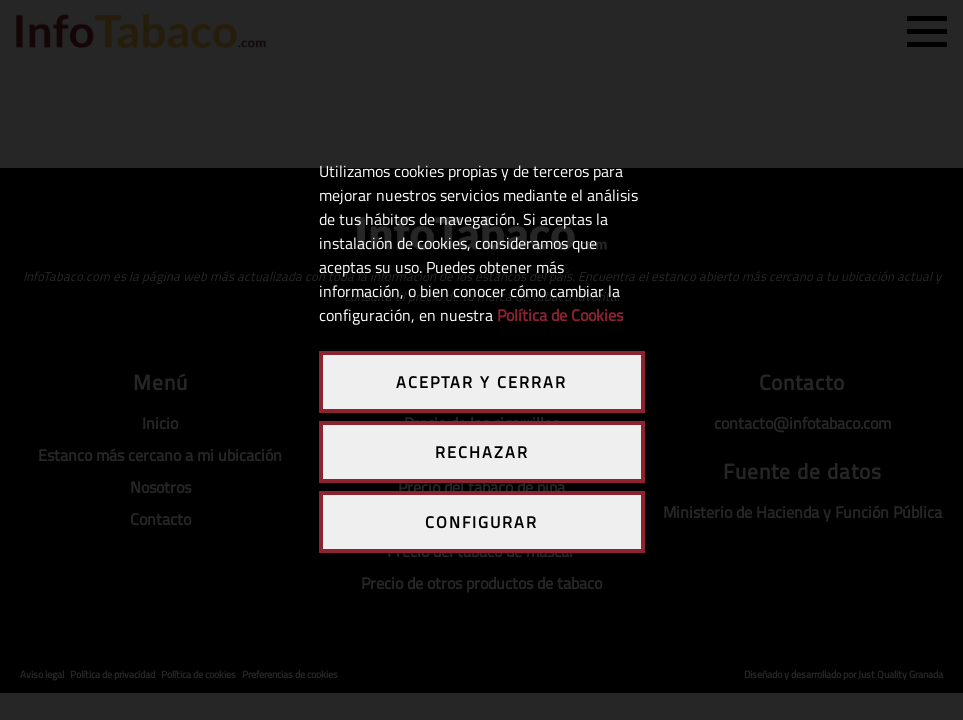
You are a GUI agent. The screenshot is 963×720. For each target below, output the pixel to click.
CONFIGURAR (481, 522)
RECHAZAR (482, 452)
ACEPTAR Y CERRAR (481, 382)
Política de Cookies (560, 315)
